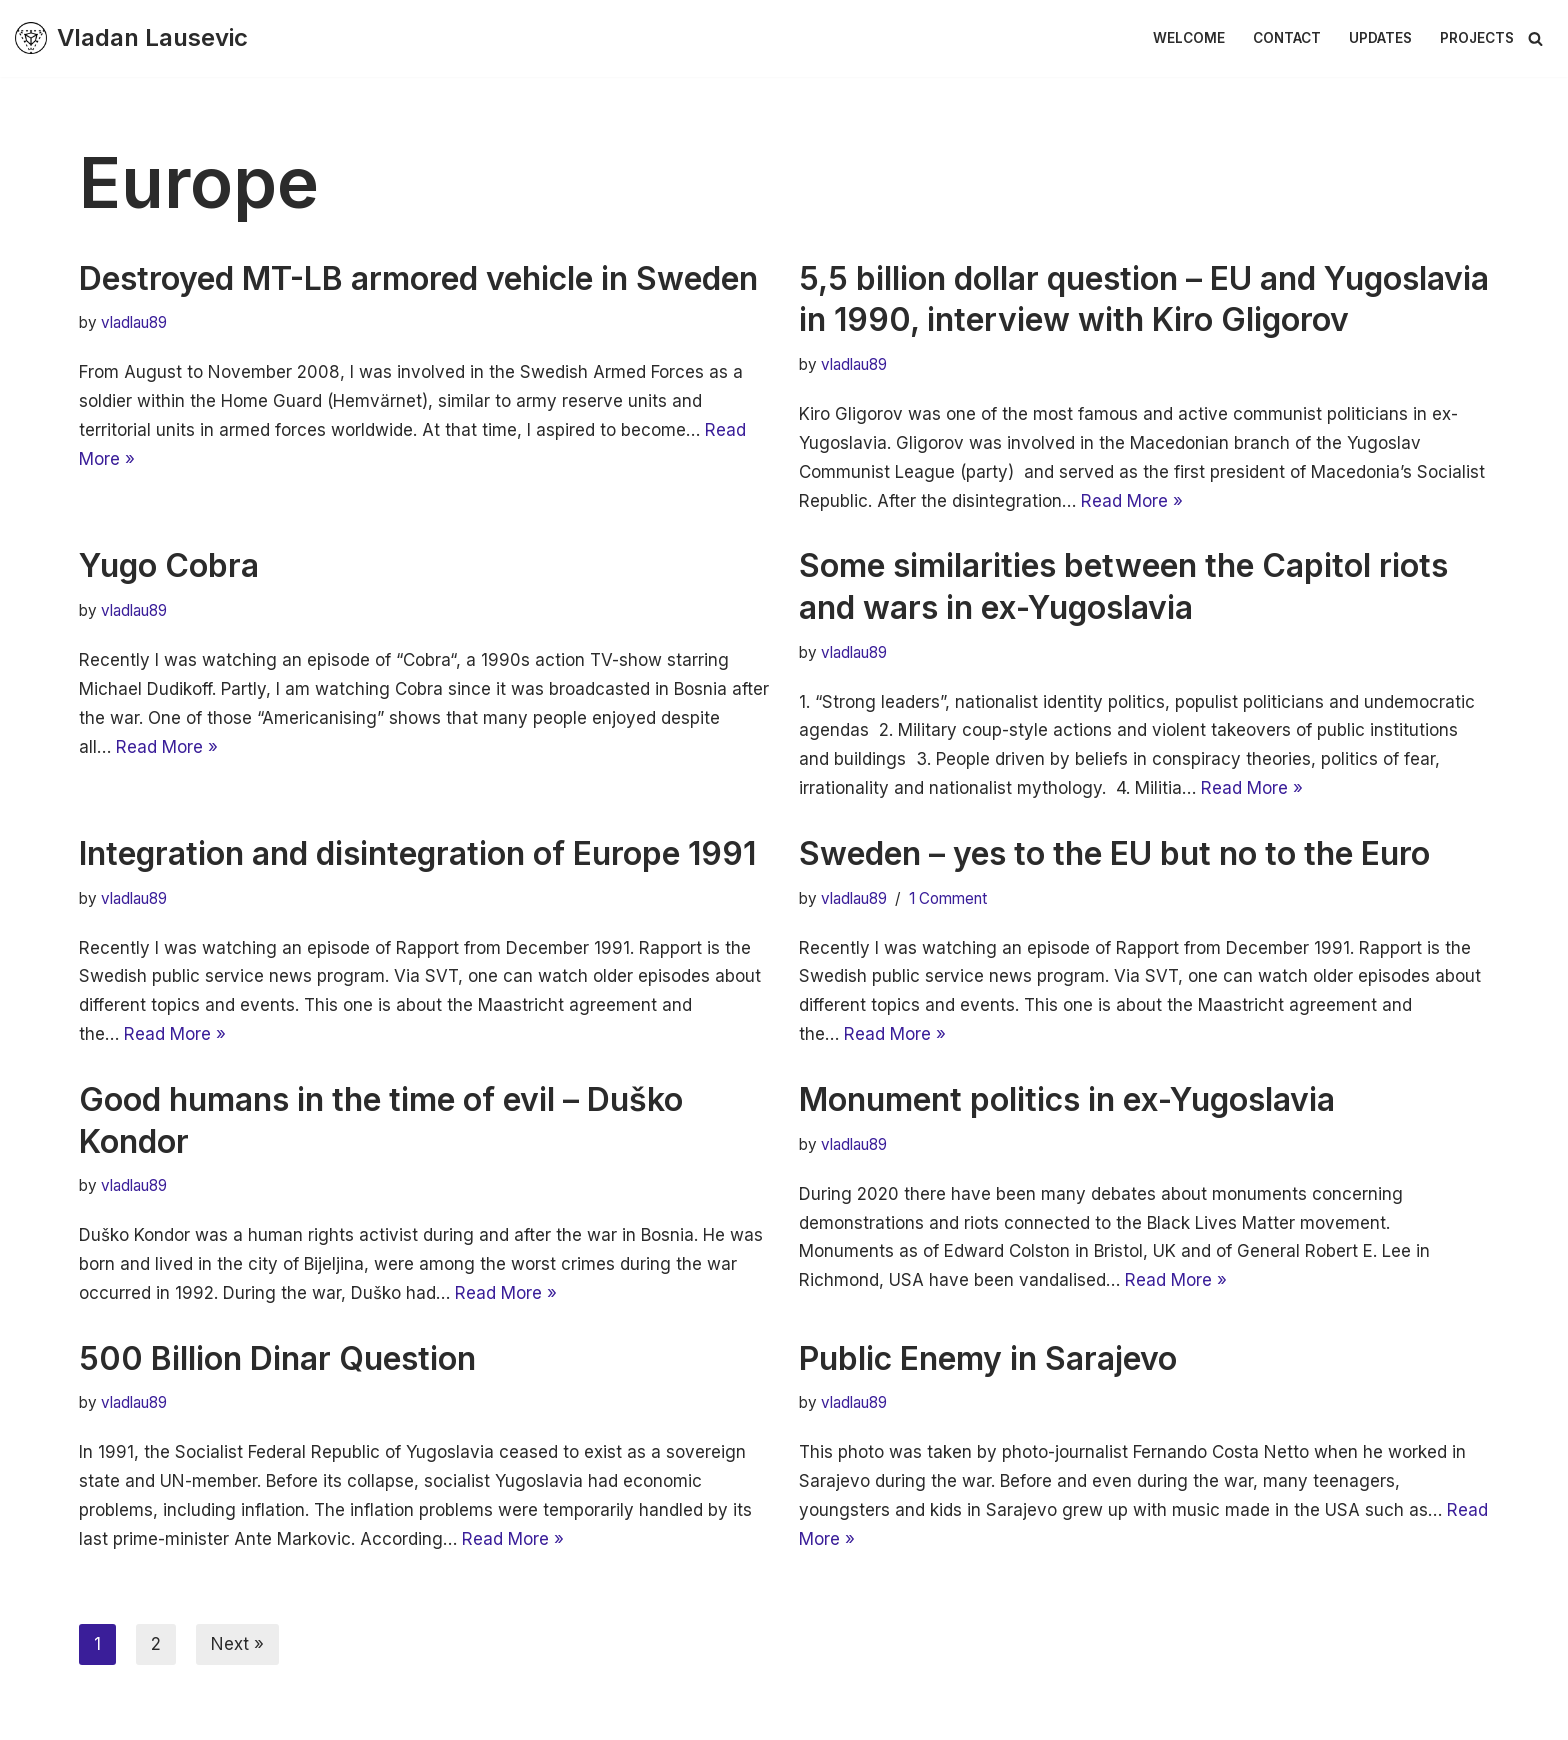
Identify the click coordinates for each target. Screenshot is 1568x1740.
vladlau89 (134, 322)
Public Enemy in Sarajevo (988, 1358)
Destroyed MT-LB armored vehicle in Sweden (418, 278)
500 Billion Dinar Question (277, 1358)
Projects (1477, 38)
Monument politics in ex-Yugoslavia (1067, 1099)
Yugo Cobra (169, 565)
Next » (237, 1644)
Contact (1287, 38)
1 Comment (948, 898)
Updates (1380, 38)
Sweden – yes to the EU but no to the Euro (1114, 853)
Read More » (1132, 501)
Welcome (1189, 38)
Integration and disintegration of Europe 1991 (417, 853)
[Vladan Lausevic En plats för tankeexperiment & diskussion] (131, 38)
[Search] (1535, 38)
